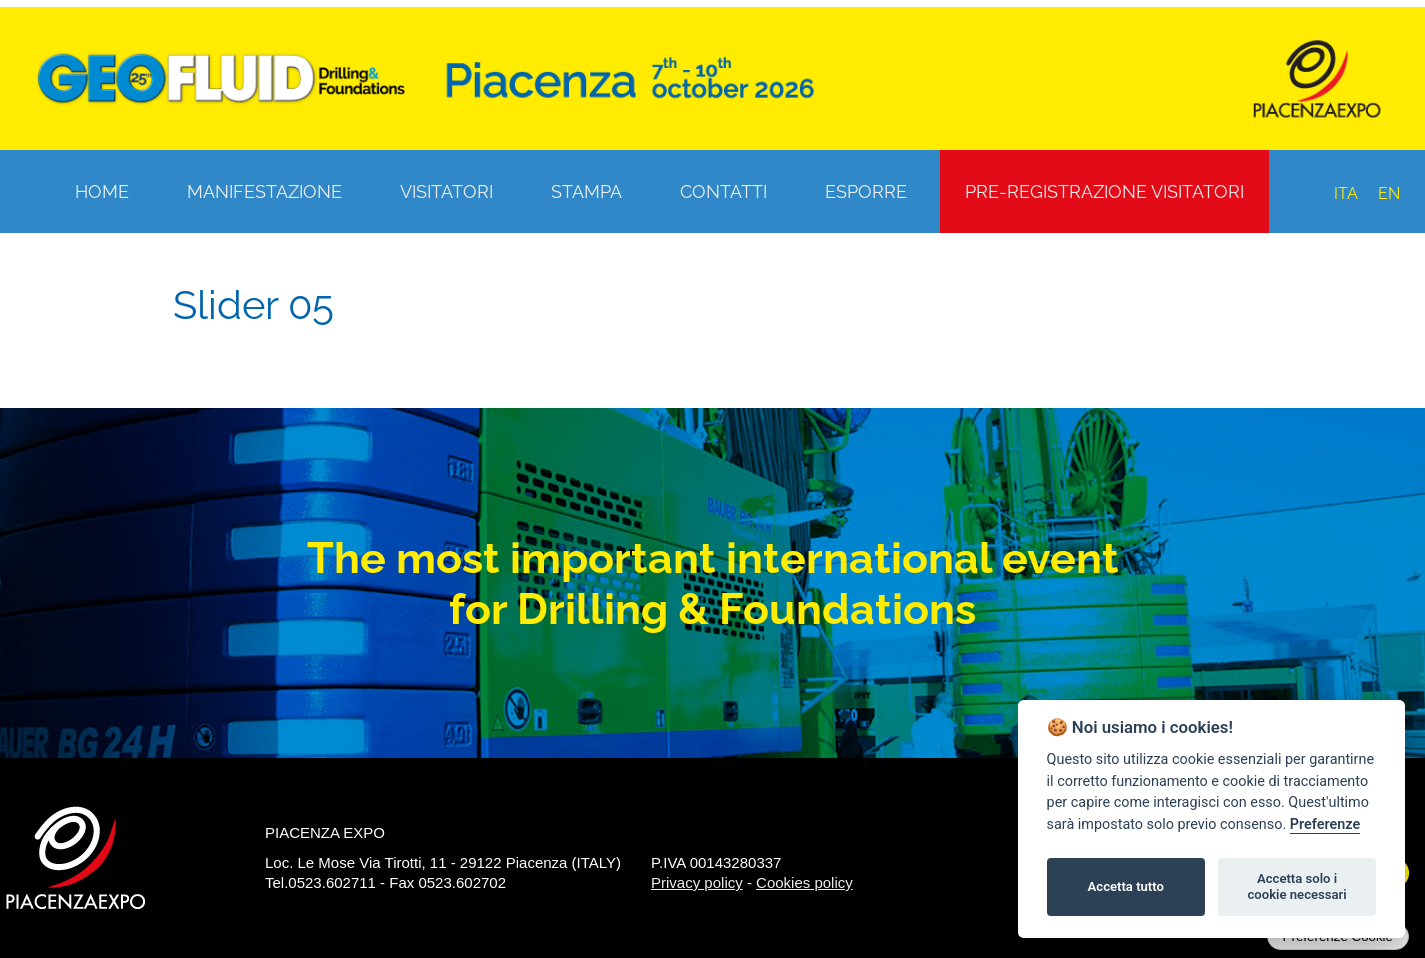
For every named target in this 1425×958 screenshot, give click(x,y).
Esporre (866, 191)
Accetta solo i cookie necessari (1296, 886)
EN (1389, 193)
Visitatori (446, 191)
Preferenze (1325, 824)
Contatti (723, 191)
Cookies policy (804, 882)
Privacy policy (697, 882)
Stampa (586, 191)
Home (102, 191)
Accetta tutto (1126, 886)
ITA (1346, 193)
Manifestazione (264, 191)
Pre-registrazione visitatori (1104, 191)
